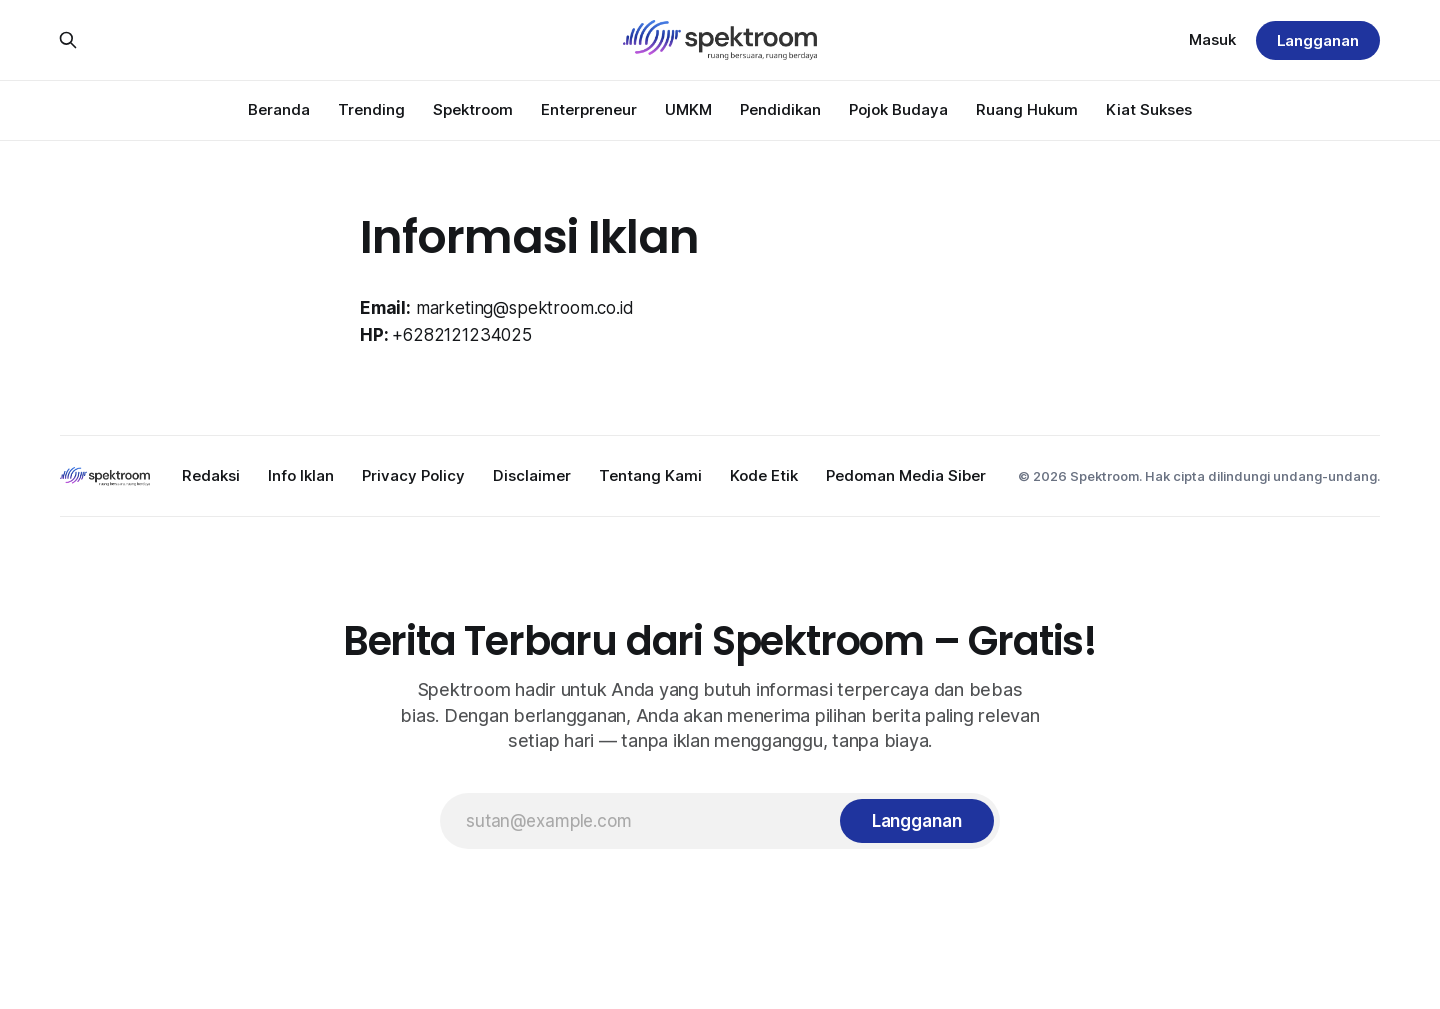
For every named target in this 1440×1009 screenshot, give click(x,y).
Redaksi (211, 475)
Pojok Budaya (898, 109)
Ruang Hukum (1027, 109)
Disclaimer (532, 475)
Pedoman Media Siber (906, 475)
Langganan (1318, 40)
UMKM (688, 109)
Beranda (279, 109)
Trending (371, 109)
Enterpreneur (589, 109)
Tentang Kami (650, 475)
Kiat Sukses (1149, 109)
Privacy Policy (413, 475)
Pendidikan (780, 109)
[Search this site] (68, 40)
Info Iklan (301, 475)
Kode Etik (764, 475)
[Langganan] (917, 821)
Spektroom (473, 109)
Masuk (1212, 39)
